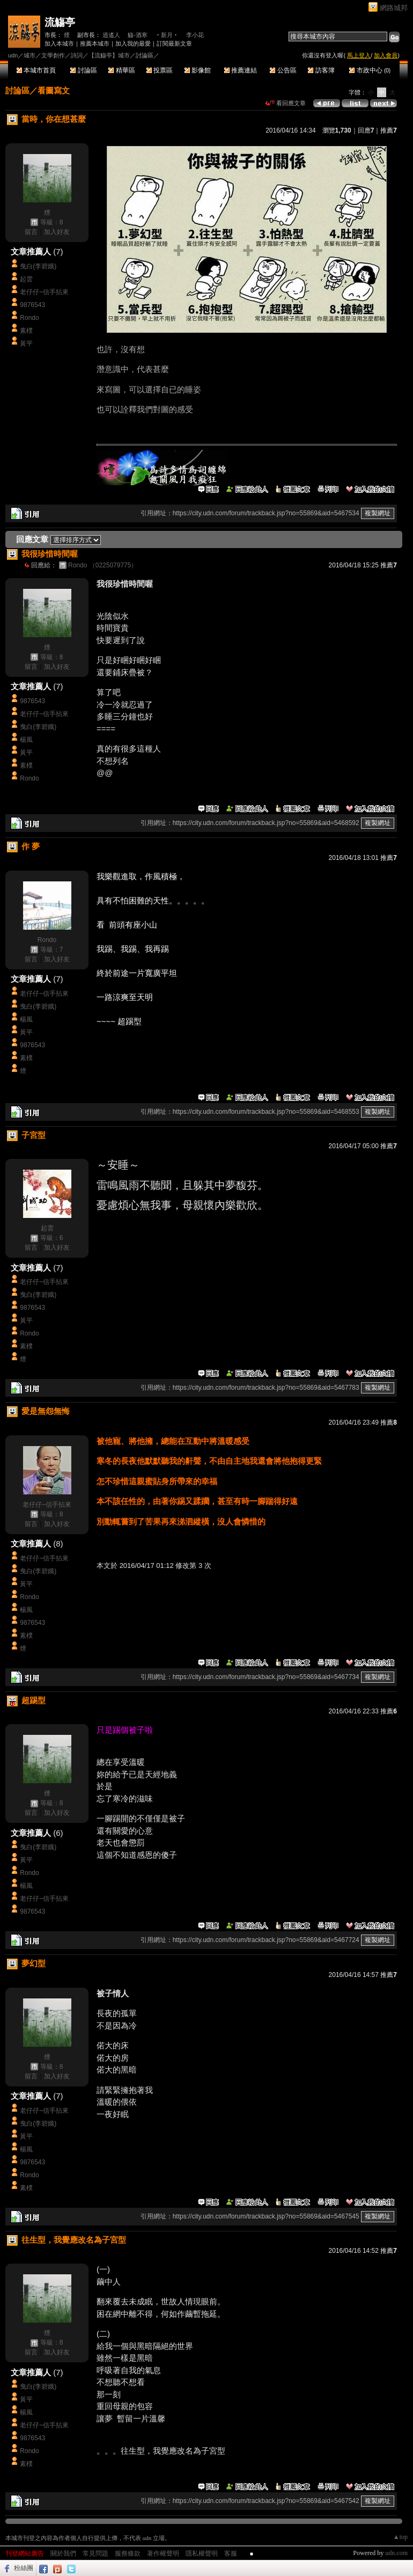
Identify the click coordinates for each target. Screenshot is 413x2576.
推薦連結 (240, 70)
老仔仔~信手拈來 (44, 292)
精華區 (121, 70)
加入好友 (57, 232)
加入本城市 (59, 43)
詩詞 (77, 55)
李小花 (195, 35)
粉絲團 (23, 2568)
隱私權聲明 (202, 2553)
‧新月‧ (167, 35)
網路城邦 (394, 8)
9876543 (32, 305)
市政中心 (369, 70)
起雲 (26, 279)
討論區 (83, 70)
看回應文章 (286, 103)
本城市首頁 (36, 70)
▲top (400, 2537)
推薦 (388, 130)
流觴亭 (60, 22)
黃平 (26, 343)
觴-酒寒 (138, 35)
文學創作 (53, 55)
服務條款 (128, 2553)
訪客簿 (321, 70)
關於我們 (63, 2553)
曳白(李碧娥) (38, 266)
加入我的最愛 (133, 43)
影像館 (198, 70)
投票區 (159, 70)
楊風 (26, 739)
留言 (31, 232)
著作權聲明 (163, 2553)
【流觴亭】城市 (109, 55)
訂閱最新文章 (174, 43)
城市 (29, 55)
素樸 (26, 330)
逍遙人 (111, 35)
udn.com (396, 2553)
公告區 (283, 70)
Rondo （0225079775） (102, 565)
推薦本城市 (94, 43)
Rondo (29, 318)
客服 (230, 2553)
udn (13, 55)
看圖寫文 (54, 90)
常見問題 (95, 2553)
